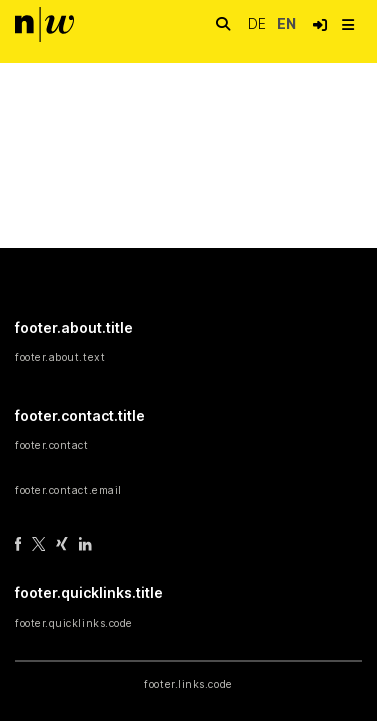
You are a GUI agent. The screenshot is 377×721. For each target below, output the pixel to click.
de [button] (259, 23)
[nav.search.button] (223, 24)
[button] (320, 25)
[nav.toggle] (348, 25)
